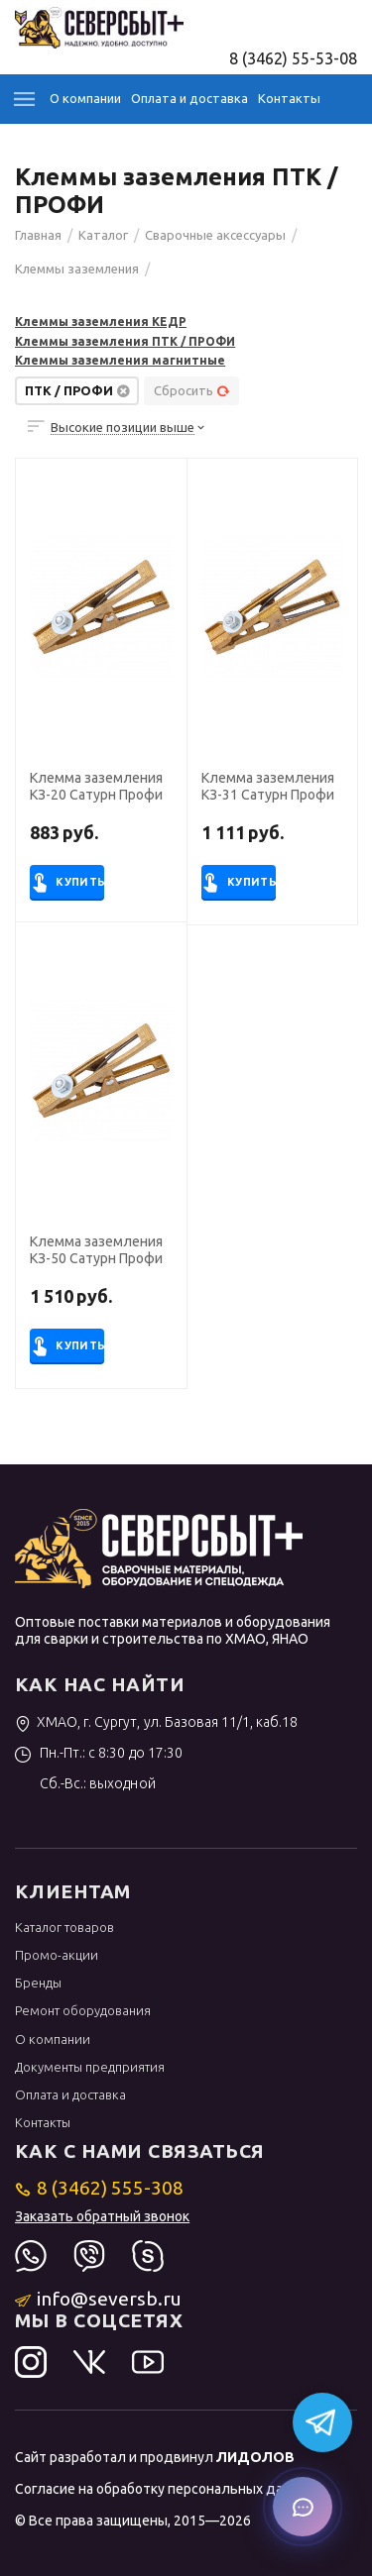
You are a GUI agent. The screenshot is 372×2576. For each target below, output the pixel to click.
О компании (85, 98)
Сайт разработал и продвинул (155, 2457)
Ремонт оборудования (83, 2010)
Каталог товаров (64, 1927)
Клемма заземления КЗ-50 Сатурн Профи (96, 1250)
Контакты (289, 98)
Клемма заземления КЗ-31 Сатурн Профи (267, 786)
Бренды (38, 1982)
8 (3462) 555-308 (100, 2188)
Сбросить (192, 390)
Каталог (25, 99)
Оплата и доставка (189, 98)
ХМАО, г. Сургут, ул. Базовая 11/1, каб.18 (156, 1722)
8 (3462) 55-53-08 (293, 58)
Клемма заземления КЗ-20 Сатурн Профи (96, 786)
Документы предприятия (90, 2067)
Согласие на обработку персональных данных (165, 2489)
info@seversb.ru (99, 2298)
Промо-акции (56, 1955)
